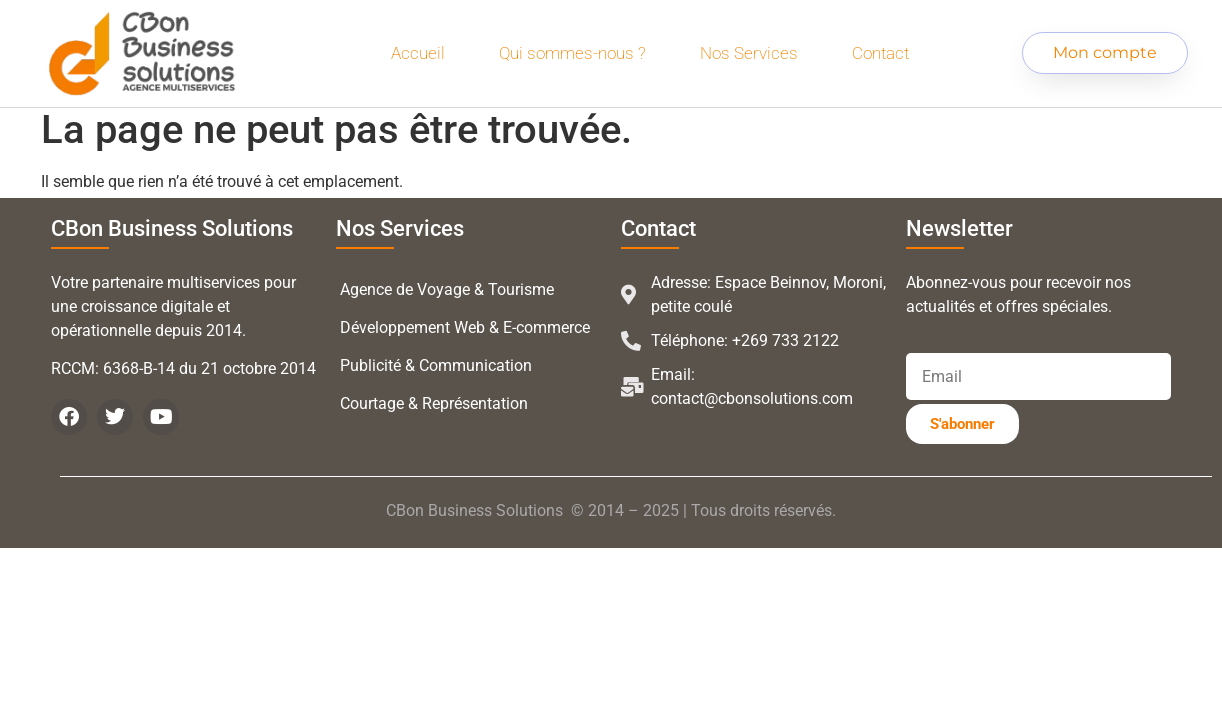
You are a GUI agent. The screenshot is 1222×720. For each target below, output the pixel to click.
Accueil (418, 53)
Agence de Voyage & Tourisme (447, 289)
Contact (880, 53)
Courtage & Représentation (434, 403)
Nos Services (749, 53)
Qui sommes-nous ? (572, 53)
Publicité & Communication (436, 365)
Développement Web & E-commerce (465, 327)
